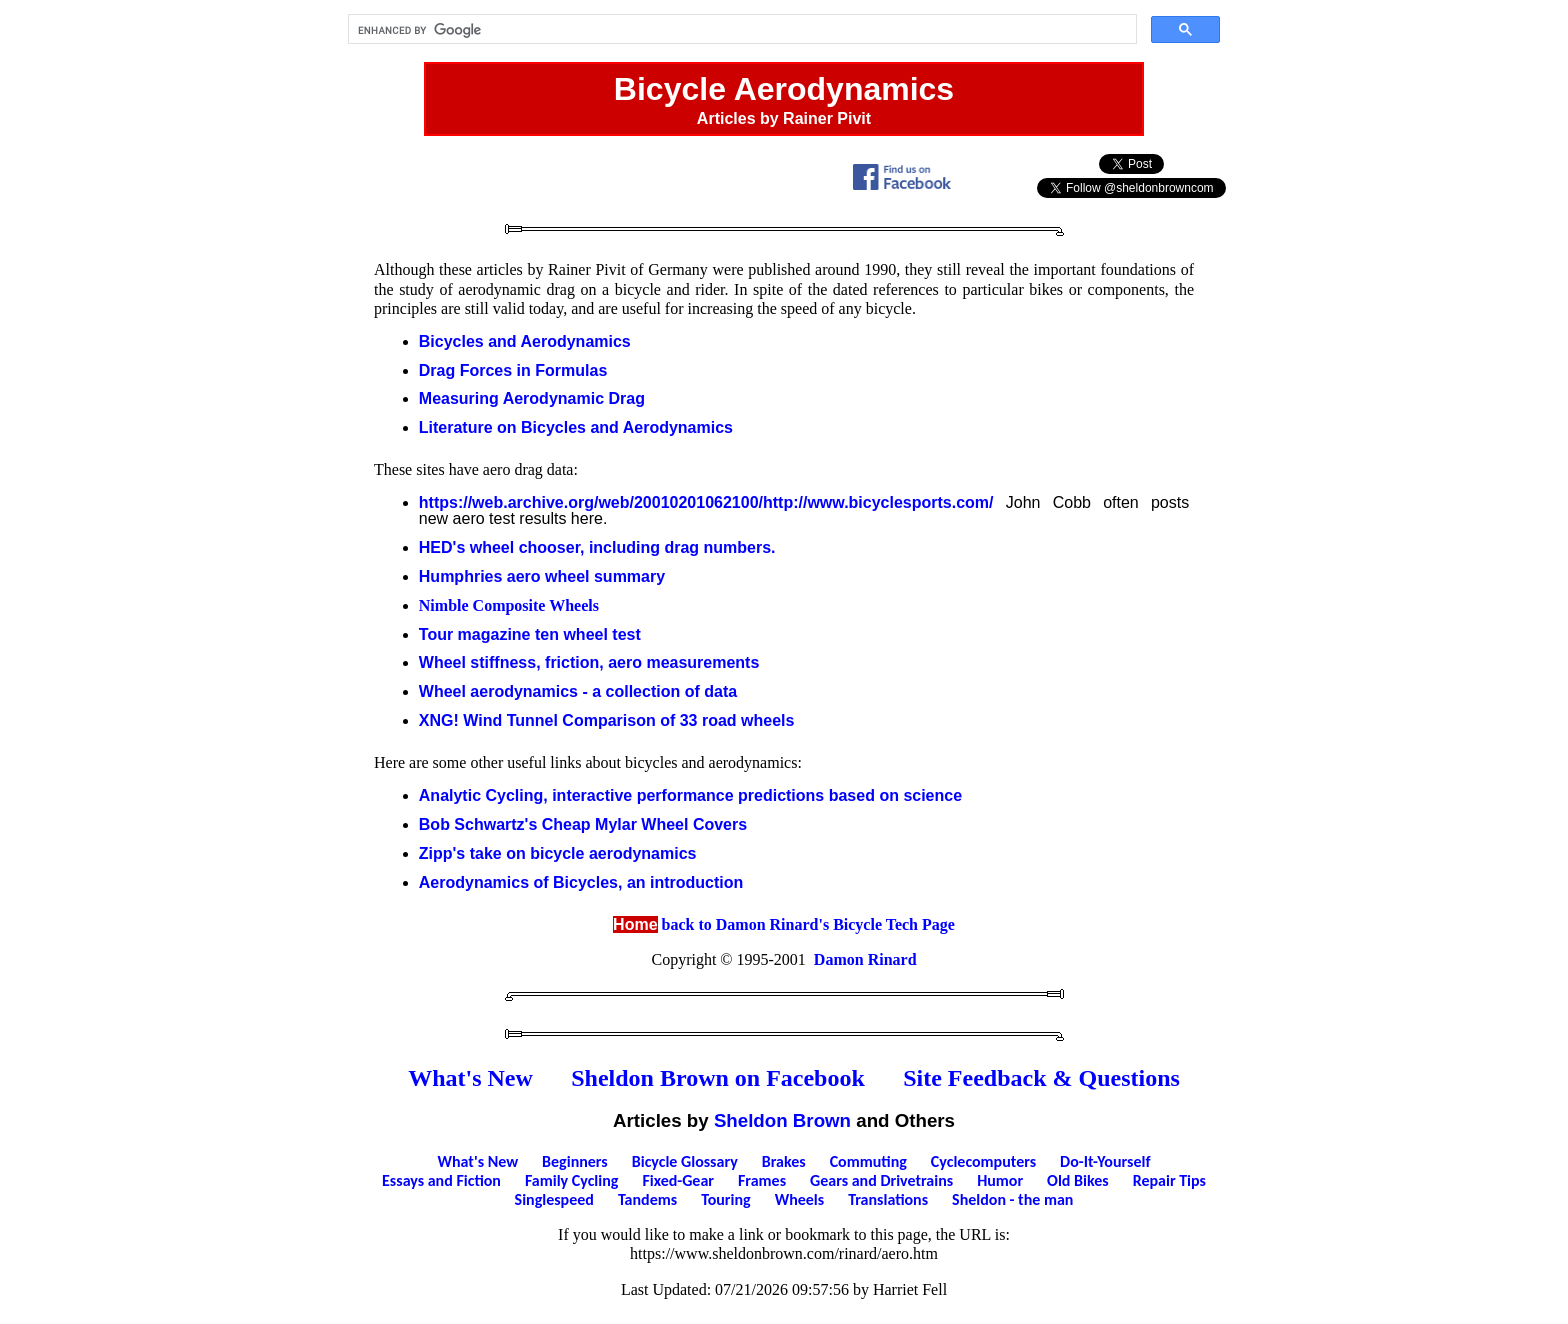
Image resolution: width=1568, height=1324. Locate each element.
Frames (762, 1180)
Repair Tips (1169, 1180)
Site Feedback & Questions (1041, 1078)
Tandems (647, 1199)
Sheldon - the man (1012, 1199)
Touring (726, 1199)
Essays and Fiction (441, 1180)
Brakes (784, 1161)
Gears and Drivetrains (881, 1180)
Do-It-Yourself (1105, 1161)
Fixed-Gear (678, 1180)
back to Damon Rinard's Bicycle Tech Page (784, 924)
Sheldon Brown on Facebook (718, 1078)
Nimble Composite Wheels (509, 605)
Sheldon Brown (782, 1120)
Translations (888, 1199)
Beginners (575, 1161)
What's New (470, 1078)
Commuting (868, 1161)
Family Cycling (571, 1180)
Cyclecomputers (983, 1161)
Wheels (800, 1199)
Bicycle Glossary (685, 1161)
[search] (740, 30)
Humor (1000, 1180)
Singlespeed (554, 1199)
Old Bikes (1078, 1180)
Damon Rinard (865, 959)
